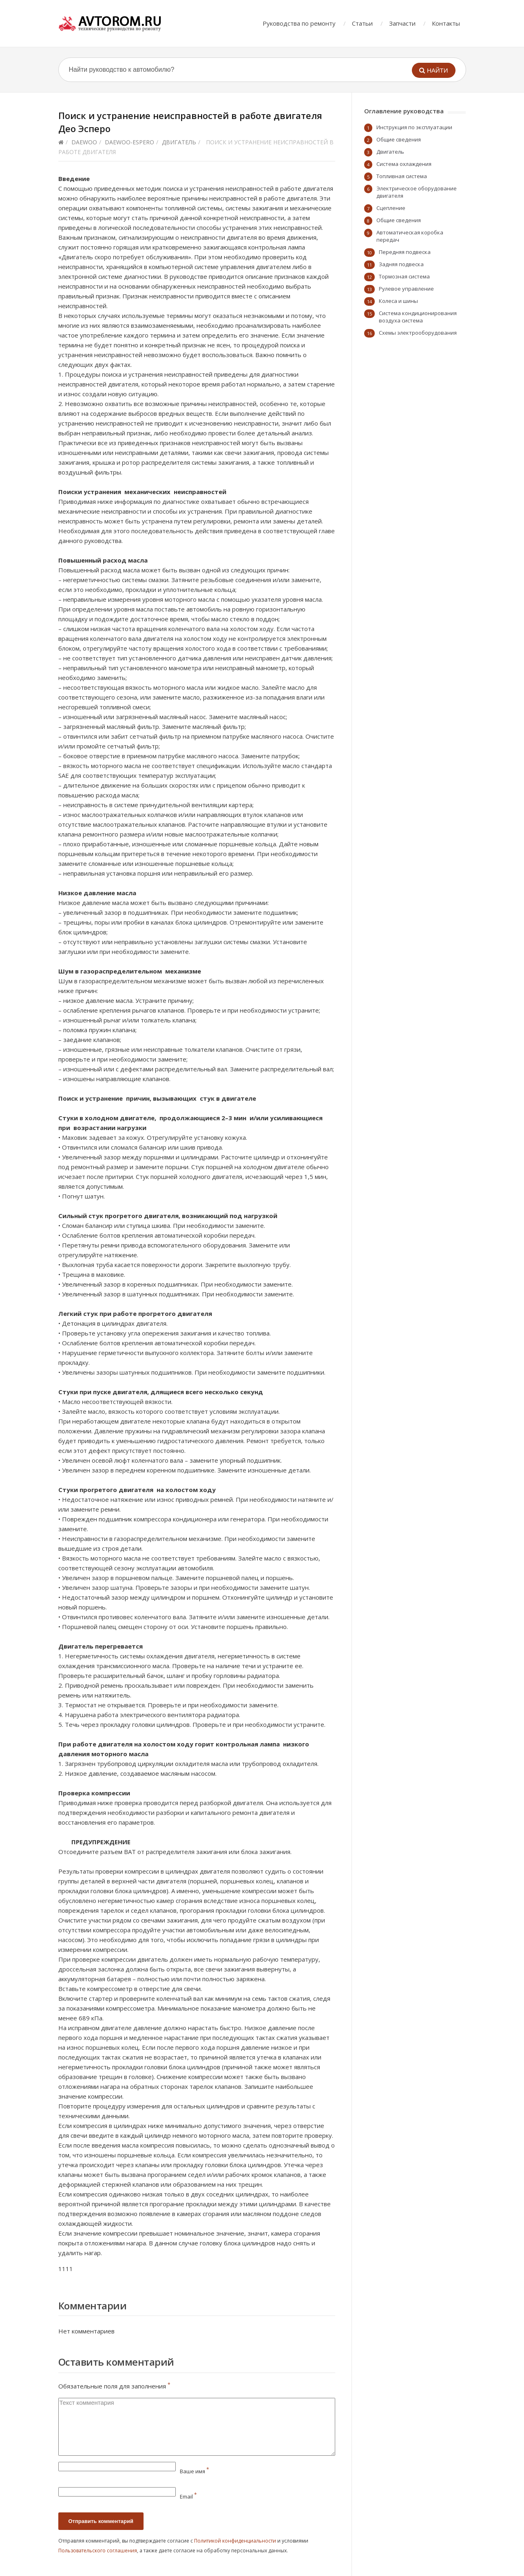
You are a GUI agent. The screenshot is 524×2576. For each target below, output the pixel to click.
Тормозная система (404, 276)
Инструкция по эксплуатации (414, 127)
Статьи (362, 23)
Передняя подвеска (405, 252)
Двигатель (179, 142)
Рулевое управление (406, 288)
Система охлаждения (403, 164)
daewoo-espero (129, 142)
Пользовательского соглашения (97, 2550)
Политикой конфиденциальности (235, 2540)
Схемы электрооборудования (418, 332)
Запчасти (402, 23)
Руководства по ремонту (299, 23)
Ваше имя (194, 2471)
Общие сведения (398, 139)
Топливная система (401, 176)
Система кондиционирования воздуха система (418, 316)
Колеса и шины (398, 301)
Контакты (446, 23)
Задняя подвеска (401, 264)
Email (188, 2496)
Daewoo (84, 142)
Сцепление (390, 208)
